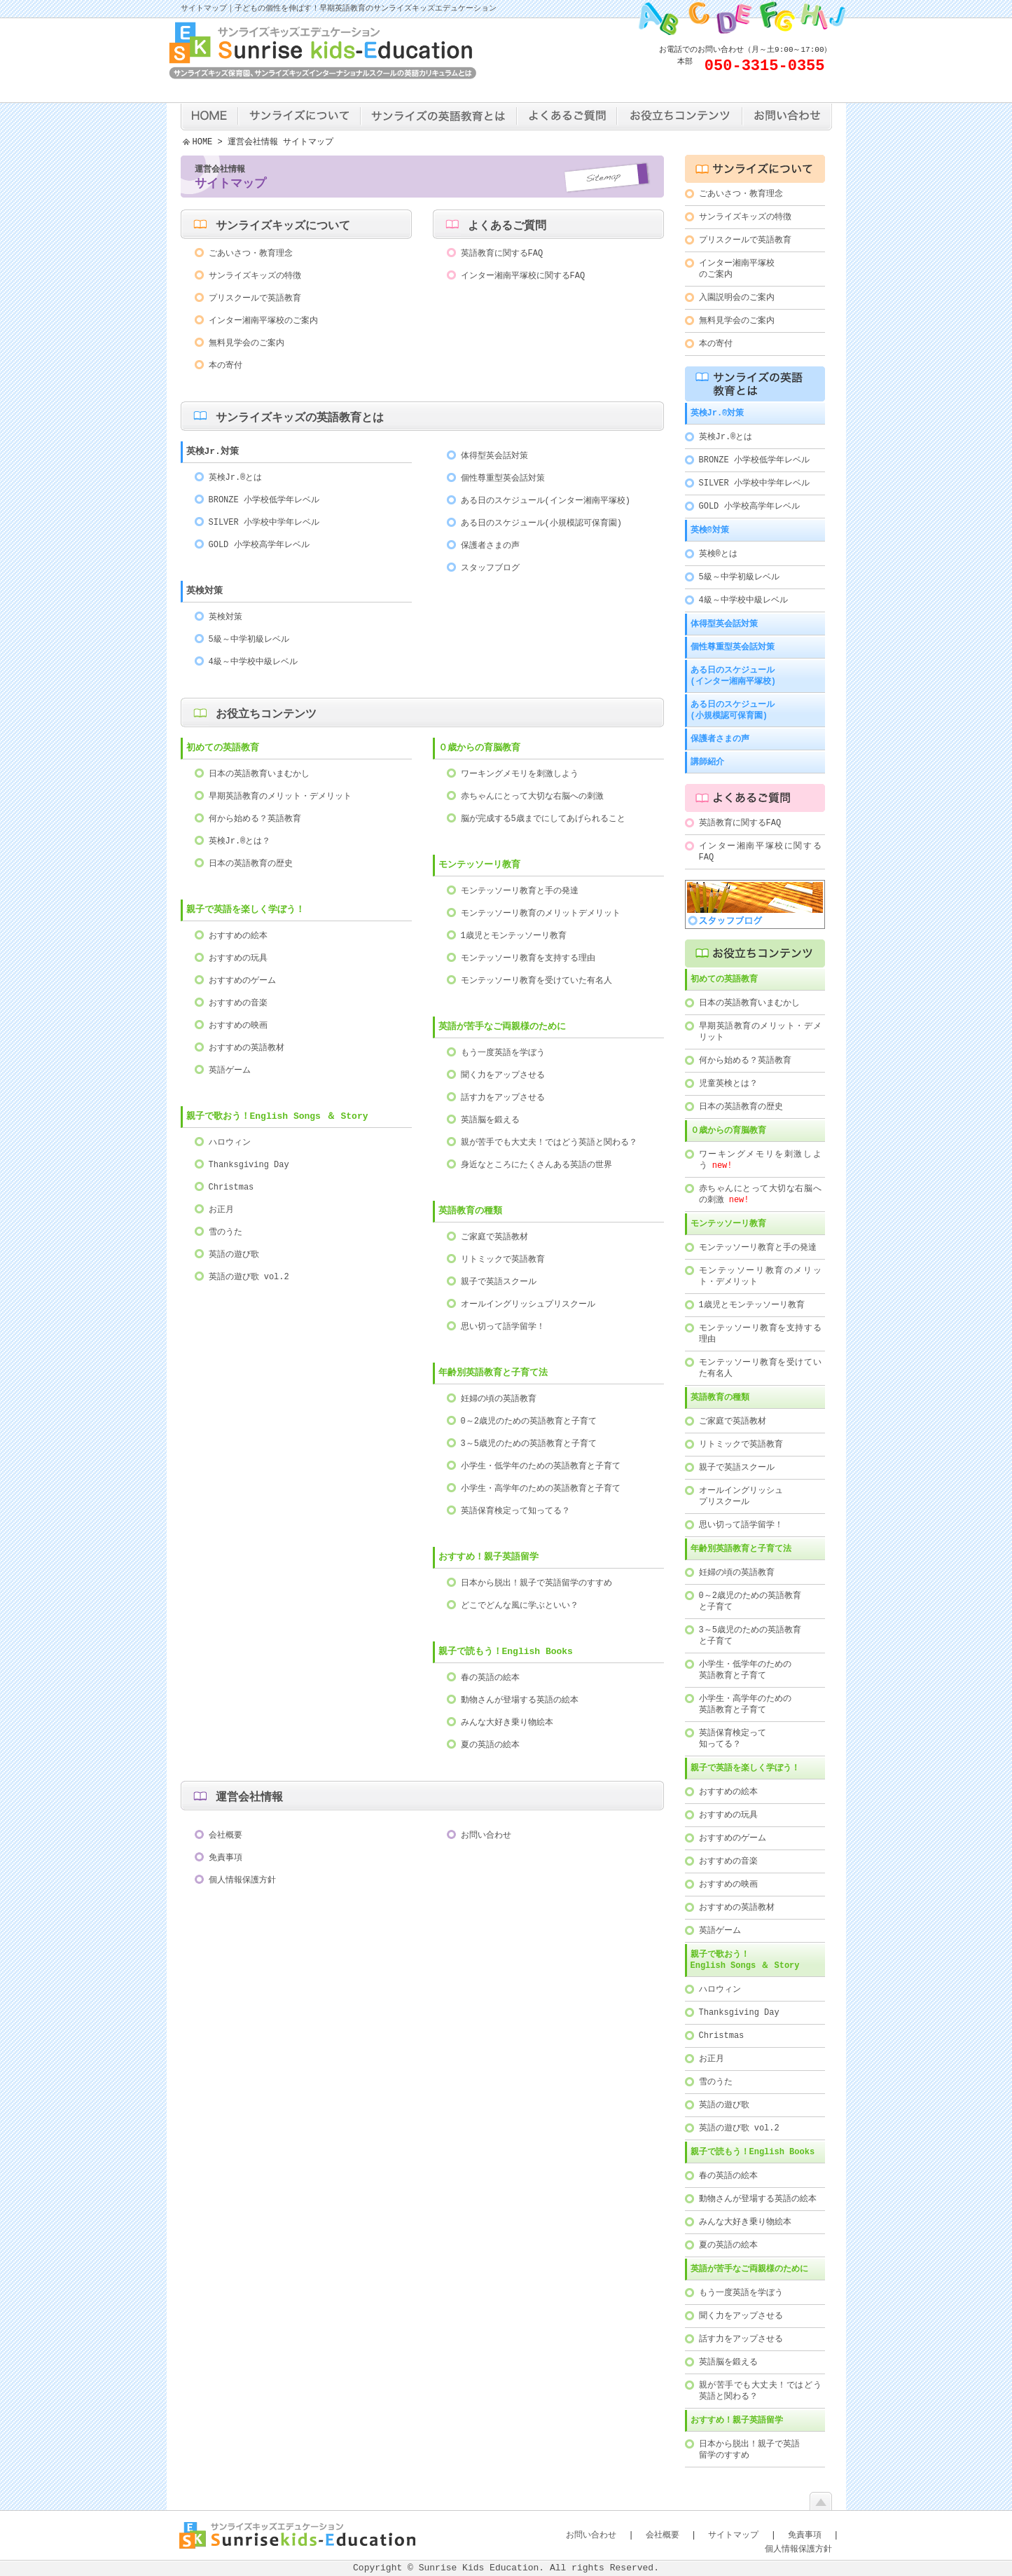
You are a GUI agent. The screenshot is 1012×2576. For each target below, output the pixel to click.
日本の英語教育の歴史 (251, 864)
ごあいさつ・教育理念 (251, 254)
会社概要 (225, 1836)
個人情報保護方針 (242, 1881)
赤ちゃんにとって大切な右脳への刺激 (532, 797)
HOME (203, 143)
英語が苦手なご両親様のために (502, 1027)
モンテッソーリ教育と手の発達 (519, 891)
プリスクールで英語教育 (255, 299)
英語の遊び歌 (234, 1255)
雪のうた (225, 1233)
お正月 (221, 1210)
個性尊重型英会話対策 (503, 479)
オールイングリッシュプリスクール (528, 1305)
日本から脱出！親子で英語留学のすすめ (536, 1584)
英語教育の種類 (470, 1212)
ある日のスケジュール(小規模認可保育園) (541, 524)
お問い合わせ (486, 1836)
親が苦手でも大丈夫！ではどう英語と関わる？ (549, 1143)
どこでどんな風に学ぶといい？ (519, 1606)
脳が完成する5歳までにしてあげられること (543, 819)
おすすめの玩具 (238, 959)
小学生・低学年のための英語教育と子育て (541, 1467)
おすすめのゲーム (242, 981)
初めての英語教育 (222, 749)
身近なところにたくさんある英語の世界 (536, 1165)
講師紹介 (707, 762)
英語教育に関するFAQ (502, 254)
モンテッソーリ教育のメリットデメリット (541, 914)
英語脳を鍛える (490, 1121)
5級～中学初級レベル (249, 640)
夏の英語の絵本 (490, 1745)
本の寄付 (225, 366)
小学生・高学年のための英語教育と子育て (541, 1489)
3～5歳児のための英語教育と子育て (529, 1444)
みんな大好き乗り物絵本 (507, 1723)
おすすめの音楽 (238, 1004)
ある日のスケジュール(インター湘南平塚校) (545, 501)
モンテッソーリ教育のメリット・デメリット (760, 1276)
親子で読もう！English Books (505, 1652)
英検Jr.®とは (236, 478)
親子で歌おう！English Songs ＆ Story (277, 1117)
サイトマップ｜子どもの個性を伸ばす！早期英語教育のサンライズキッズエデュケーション (339, 9)
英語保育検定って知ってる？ (515, 1511)
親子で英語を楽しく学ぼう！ (245, 910)
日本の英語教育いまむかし (259, 774)
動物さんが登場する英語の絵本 (519, 1701)
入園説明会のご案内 (737, 297)
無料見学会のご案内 (246, 344)
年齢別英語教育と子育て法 (493, 1374)
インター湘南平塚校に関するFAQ (523, 276)
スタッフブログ (490, 568)
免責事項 (225, 1858)
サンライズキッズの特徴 (255, 276)
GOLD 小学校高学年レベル (259, 545)
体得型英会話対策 (494, 456)
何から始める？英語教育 (255, 819)
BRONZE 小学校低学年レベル (264, 501)
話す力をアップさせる (503, 1098)
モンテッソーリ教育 (728, 1224)
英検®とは (718, 554)
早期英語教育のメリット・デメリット (280, 797)
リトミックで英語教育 (503, 1260)
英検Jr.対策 (212, 452)
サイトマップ (733, 2535)
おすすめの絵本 (238, 936)
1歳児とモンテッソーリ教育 (514, 936)
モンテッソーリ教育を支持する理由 (528, 959)
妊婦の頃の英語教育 (498, 1399)
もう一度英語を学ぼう (503, 1053)
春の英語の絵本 (490, 1678)
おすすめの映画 (238, 1026)
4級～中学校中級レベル (253, 662)
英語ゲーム (230, 1071)
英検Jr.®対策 (717, 413)
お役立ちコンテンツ (266, 715)
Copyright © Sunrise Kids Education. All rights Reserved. (506, 2568)
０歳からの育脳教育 (728, 1130)
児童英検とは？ (728, 1083)
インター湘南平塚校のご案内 (263, 321)
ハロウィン (230, 1143)
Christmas (231, 1188)
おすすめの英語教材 (246, 1048)
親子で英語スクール (498, 1282)
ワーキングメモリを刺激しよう (519, 774)
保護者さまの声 (490, 546)
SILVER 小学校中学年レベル (264, 523)
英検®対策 (710, 530)
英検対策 (204, 592)
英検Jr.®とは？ (240, 842)
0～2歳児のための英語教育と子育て (529, 1422)
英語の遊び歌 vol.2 (249, 1277)
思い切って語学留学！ (503, 1327)
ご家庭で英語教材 (494, 1238)
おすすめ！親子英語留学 (488, 1558)
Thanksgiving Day (249, 1165)
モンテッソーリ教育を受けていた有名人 (536, 981)
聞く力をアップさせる (503, 1076)
